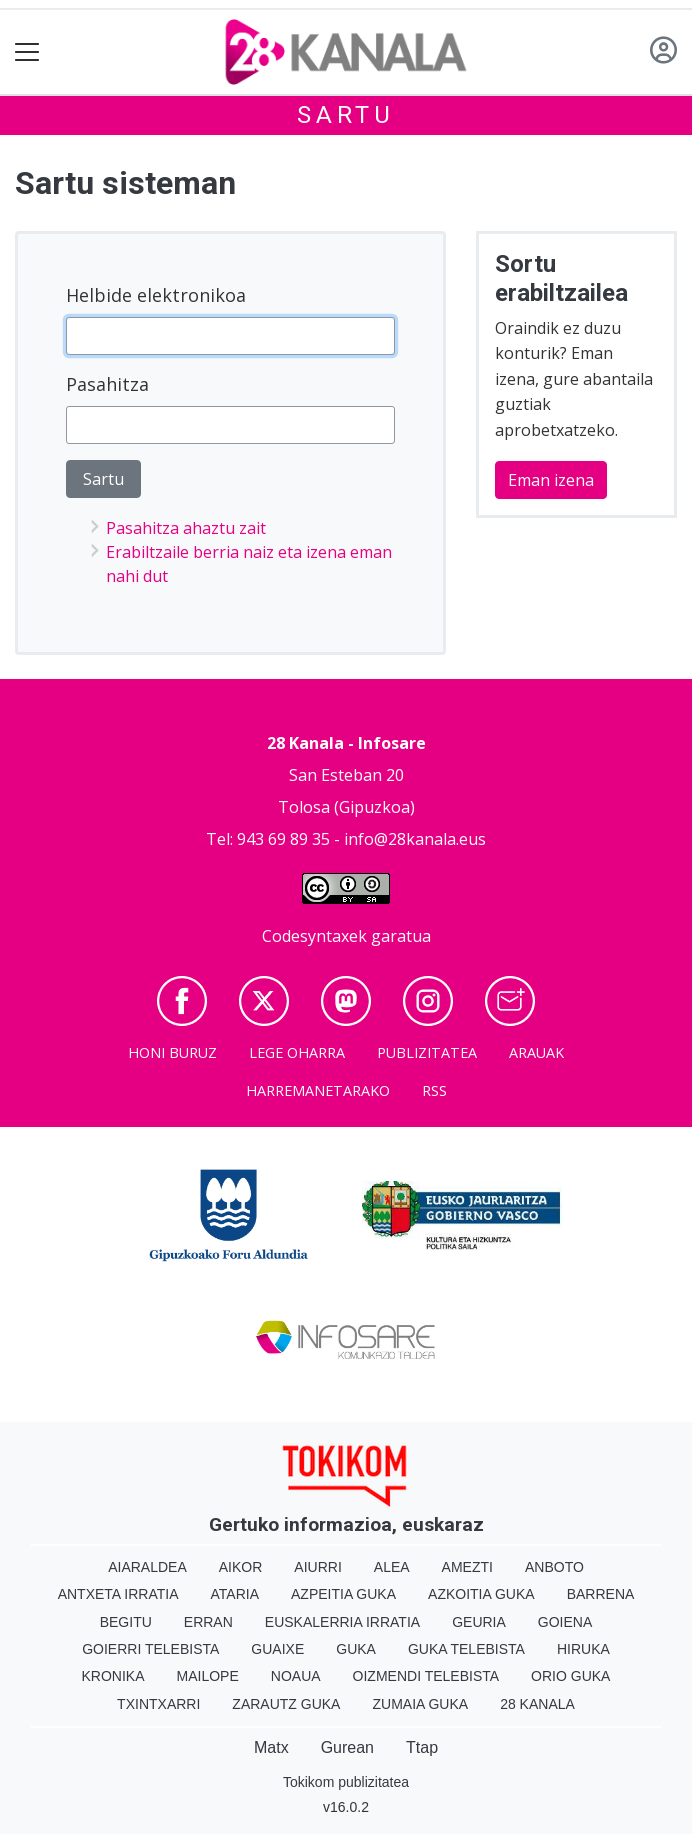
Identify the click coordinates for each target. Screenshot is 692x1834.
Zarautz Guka (286, 1704)
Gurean (347, 1747)
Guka (356, 1649)
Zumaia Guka (420, 1704)
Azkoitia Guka (481, 1594)
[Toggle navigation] (27, 52)
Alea (392, 1567)
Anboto (554, 1567)
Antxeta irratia (118, 1594)
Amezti (467, 1567)
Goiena (565, 1622)
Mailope (208, 1676)
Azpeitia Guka (343, 1594)
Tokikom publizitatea (346, 1782)
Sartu (346, 115)
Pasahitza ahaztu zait (186, 528)
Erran (208, 1622)
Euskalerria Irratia (342, 1622)
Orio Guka (570, 1676)
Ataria (235, 1594)
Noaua (296, 1676)
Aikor (241, 1567)
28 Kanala (537, 1704)
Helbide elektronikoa (156, 295)
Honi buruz (172, 1052)
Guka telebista (466, 1649)
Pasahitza (107, 384)
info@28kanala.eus (415, 839)
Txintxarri (158, 1704)
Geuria (479, 1622)
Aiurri (317, 1567)
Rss (434, 1090)
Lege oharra (297, 1052)
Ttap (422, 1747)
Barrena (601, 1594)
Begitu (126, 1622)
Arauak (536, 1052)
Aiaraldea (147, 1567)
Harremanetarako (318, 1090)
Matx (271, 1747)
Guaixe (277, 1649)
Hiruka (583, 1649)
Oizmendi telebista (426, 1676)
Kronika (113, 1676)
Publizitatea (427, 1052)
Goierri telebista (150, 1649)
